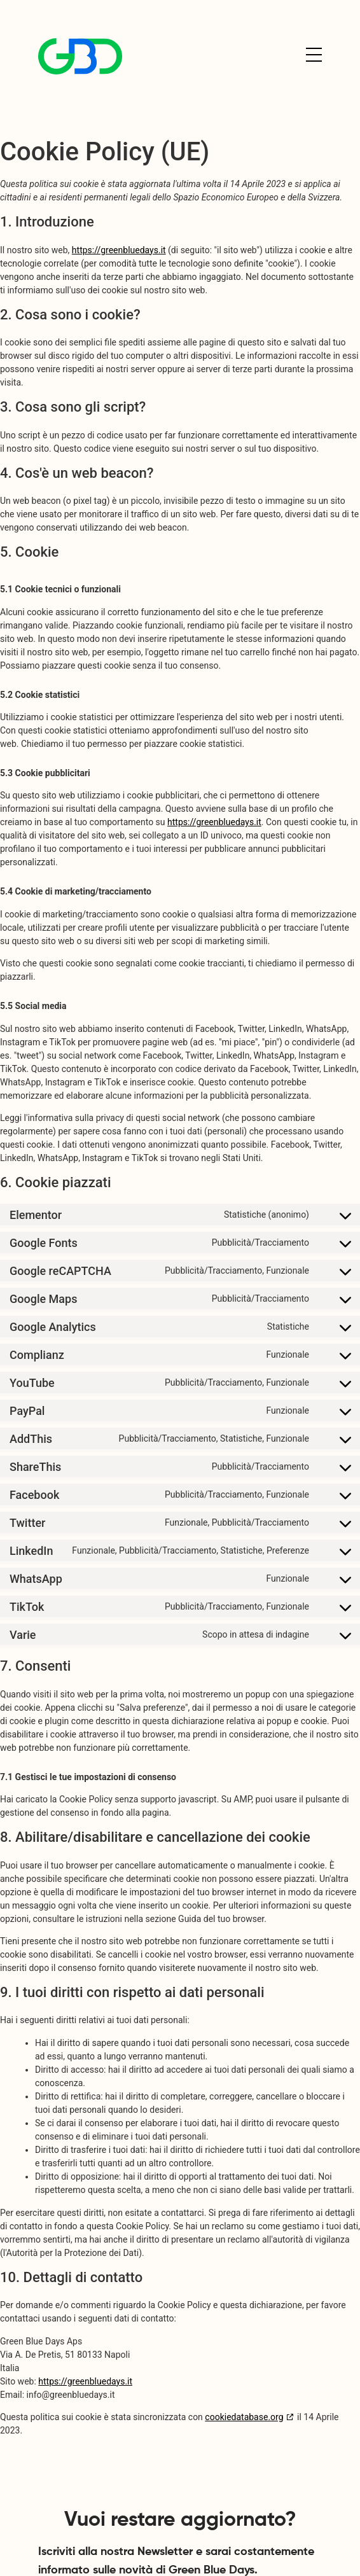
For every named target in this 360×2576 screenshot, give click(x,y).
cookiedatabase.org (244, 2417)
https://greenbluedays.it (119, 250)
